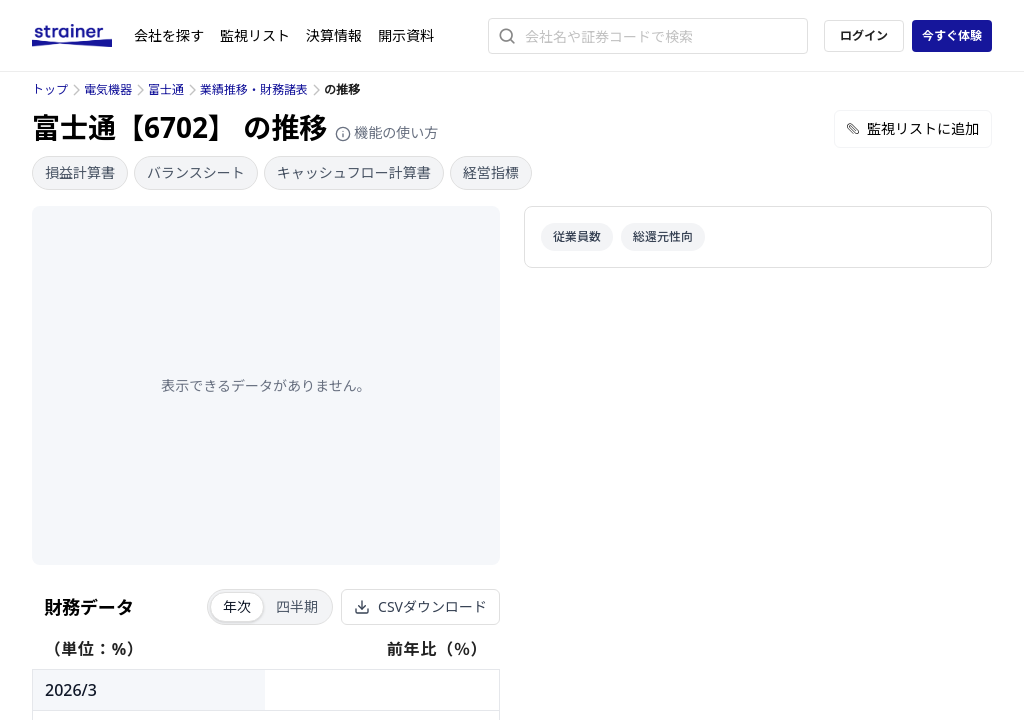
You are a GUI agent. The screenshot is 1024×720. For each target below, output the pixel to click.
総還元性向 (663, 236)
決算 (334, 35)
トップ (50, 89)
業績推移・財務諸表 (254, 89)
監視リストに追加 (913, 128)
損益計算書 (80, 172)
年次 (237, 606)
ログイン (864, 35)
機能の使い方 (387, 132)
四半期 (297, 606)
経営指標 (491, 172)
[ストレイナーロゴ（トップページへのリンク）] (83, 36)
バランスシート (196, 172)
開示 (406, 35)
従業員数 (577, 236)
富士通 (166, 89)
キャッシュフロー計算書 (354, 172)
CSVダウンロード (420, 606)
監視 (255, 35)
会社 (169, 35)
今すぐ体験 (952, 35)
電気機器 (108, 89)
